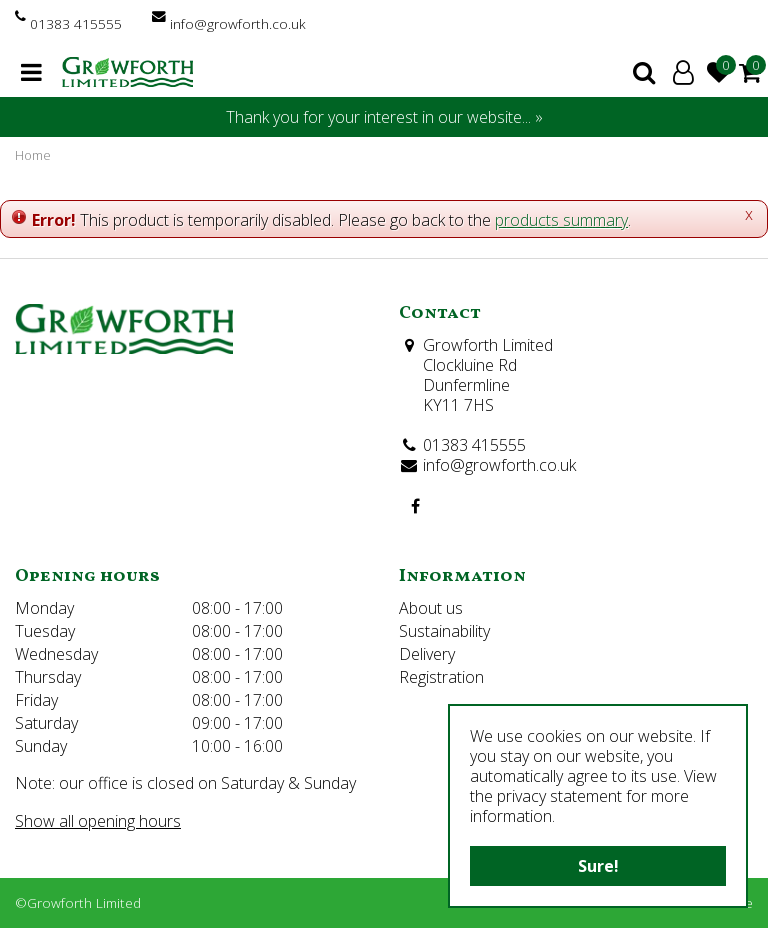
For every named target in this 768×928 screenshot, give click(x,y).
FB (415, 506)
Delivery (427, 654)
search (644, 72)
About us (431, 608)
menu (31, 72)
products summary (561, 220)
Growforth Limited (488, 345)
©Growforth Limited (78, 902)
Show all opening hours (98, 821)
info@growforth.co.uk (238, 23)
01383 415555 (76, 23)
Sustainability (444, 631)
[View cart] (750, 72)
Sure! (598, 866)
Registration (441, 677)
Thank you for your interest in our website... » (384, 117)
